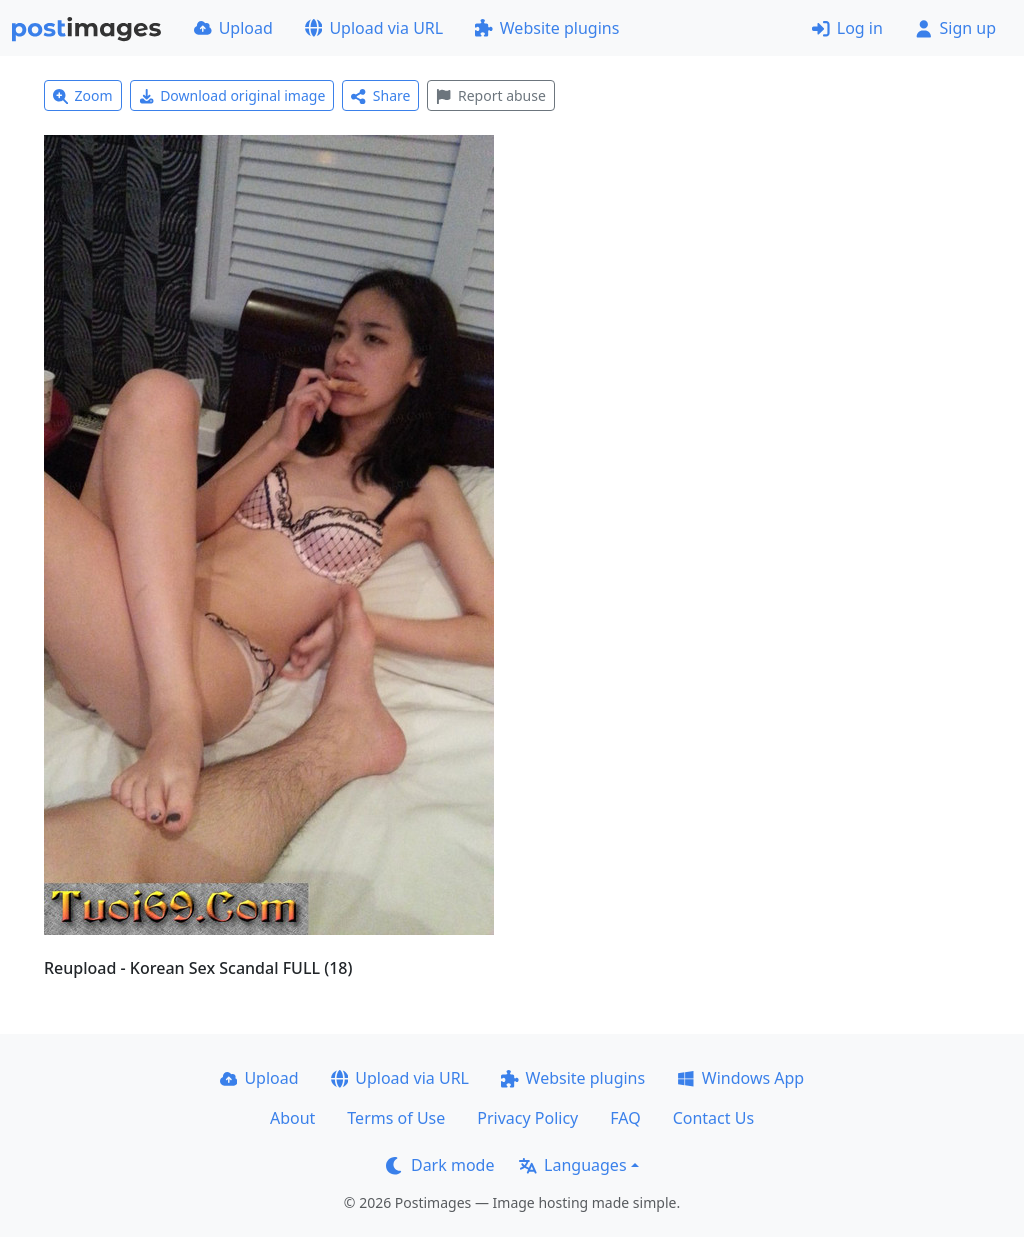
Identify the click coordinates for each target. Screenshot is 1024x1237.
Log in (847, 28)
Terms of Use (396, 1118)
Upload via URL (374, 28)
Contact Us (713, 1118)
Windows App (740, 1078)
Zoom (83, 95)
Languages (572, 1165)
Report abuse (490, 95)
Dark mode (440, 1165)
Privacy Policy (527, 1118)
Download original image (232, 95)
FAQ (625, 1118)
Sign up (955, 28)
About (292, 1118)
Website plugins (547, 28)
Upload (233, 28)
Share (380, 95)
